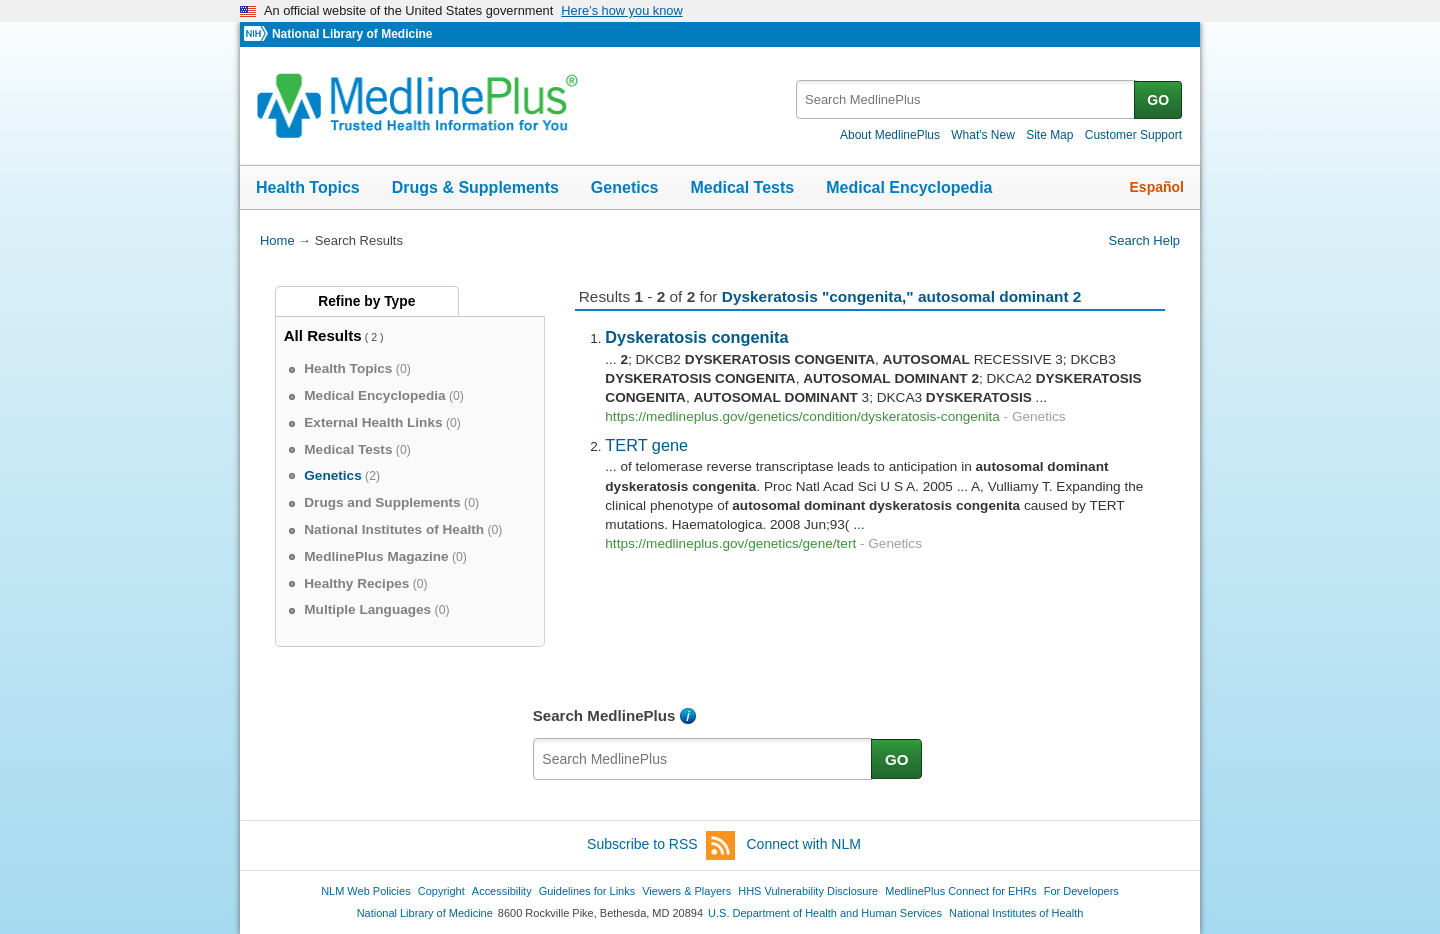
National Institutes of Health (1016, 913)
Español (1157, 187)
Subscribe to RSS (661, 845)
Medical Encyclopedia (909, 187)
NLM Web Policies (366, 891)
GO (1158, 100)
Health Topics (308, 187)
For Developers (1081, 891)
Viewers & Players (686, 891)
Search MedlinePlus (604, 715)
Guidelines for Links (587, 891)
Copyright (441, 891)
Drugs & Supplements (475, 187)
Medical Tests (742, 187)
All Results (323, 335)
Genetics (625, 187)
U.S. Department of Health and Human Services (825, 913)
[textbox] (966, 99)
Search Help (1144, 240)
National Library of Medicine (352, 34)
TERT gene (646, 445)
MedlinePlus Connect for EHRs (960, 891)
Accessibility (502, 891)
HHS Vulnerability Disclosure (808, 891)
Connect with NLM (804, 844)
